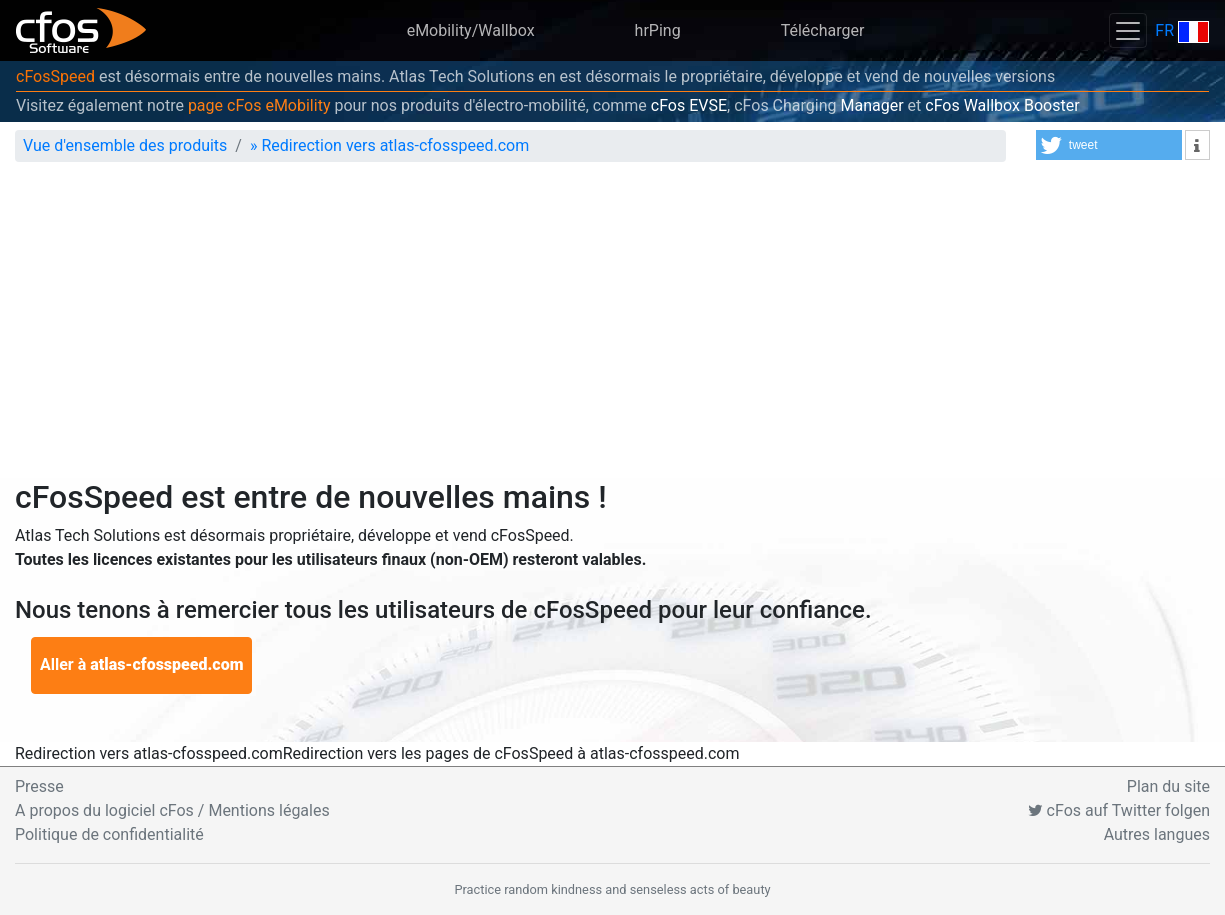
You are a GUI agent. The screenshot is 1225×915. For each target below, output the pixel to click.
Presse (39, 786)
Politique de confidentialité (109, 834)
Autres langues (1157, 834)
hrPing (658, 30)
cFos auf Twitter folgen (1119, 810)
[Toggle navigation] (1128, 30)
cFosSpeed (55, 76)
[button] (1109, 145)
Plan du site (1168, 786)
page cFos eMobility (259, 105)
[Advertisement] (612, 328)
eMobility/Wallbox (471, 30)
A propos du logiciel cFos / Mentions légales (172, 810)
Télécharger (823, 30)
